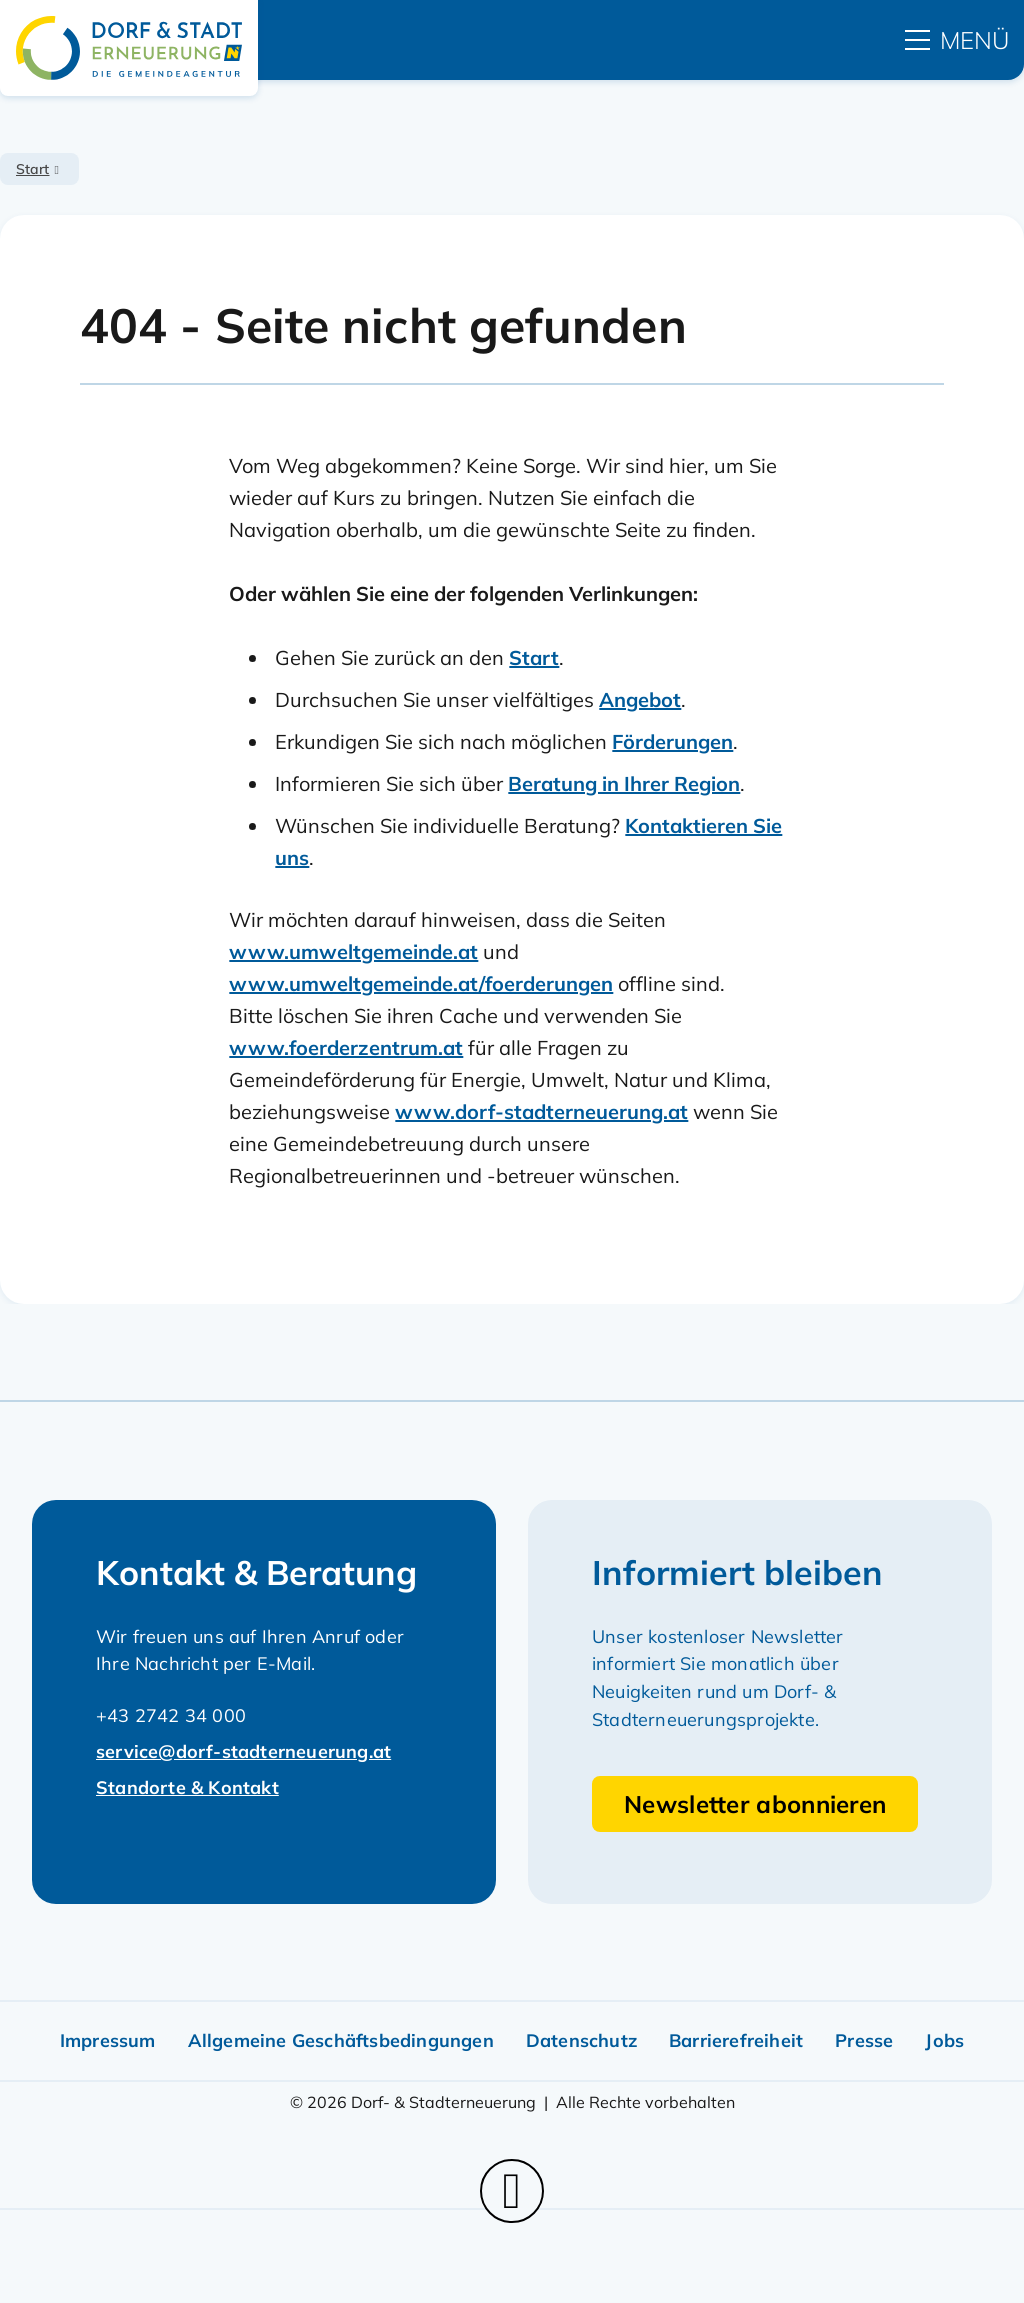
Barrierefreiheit (736, 2040)
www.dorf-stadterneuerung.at (541, 1111)
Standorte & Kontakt (187, 1787)
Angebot (640, 699)
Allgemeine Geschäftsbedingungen (341, 2040)
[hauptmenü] (957, 40)
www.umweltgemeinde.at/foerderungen (421, 983)
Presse (864, 2040)
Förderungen (672, 741)
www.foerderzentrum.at (346, 1047)
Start (33, 169)
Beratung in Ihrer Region (624, 783)
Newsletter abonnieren (755, 1804)
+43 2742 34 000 (171, 1715)
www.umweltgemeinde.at (353, 951)
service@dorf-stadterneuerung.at (243, 1751)
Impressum (108, 2040)
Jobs (944, 2040)
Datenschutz (581, 2040)
